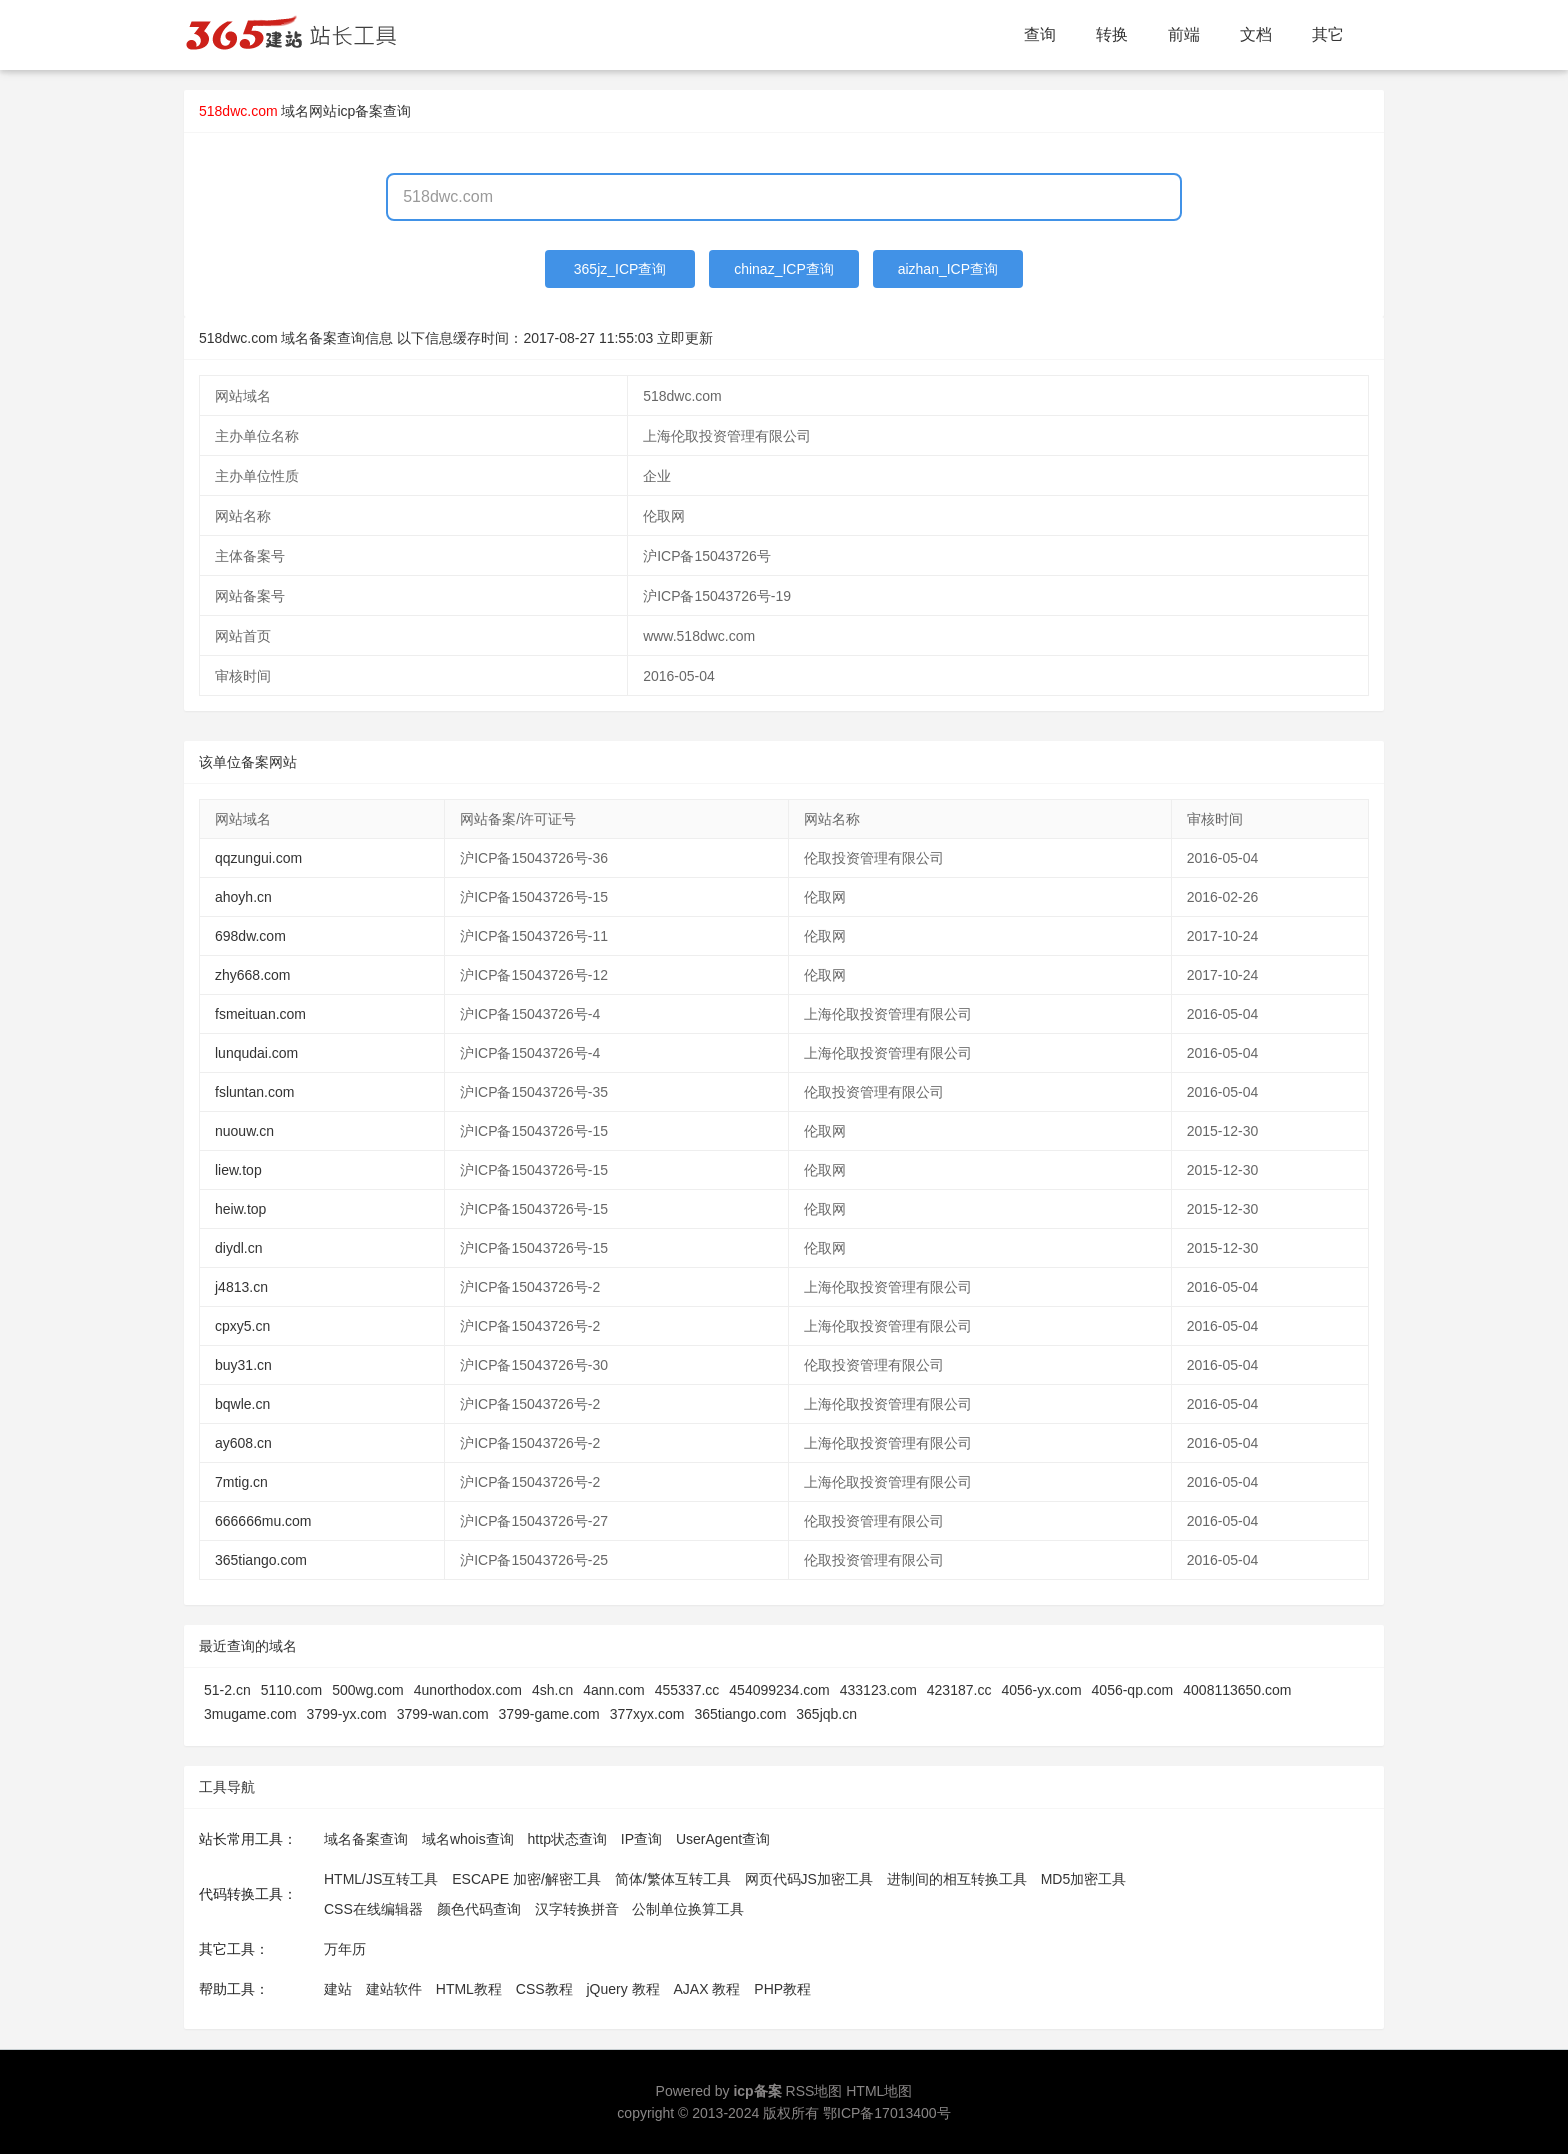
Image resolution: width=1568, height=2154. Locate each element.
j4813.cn (241, 1287)
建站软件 (394, 1989)
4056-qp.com (1133, 1690)
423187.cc (959, 1690)
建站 (338, 1989)
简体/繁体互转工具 (673, 1879)
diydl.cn (238, 1248)
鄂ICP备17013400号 (887, 2113)
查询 (1040, 34)
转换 (1112, 34)
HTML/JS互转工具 (381, 1879)
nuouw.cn (244, 1131)
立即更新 (685, 338)
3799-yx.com (347, 1714)
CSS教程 (544, 1989)
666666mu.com (263, 1521)
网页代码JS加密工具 (809, 1879)
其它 (1328, 34)
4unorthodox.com (468, 1690)
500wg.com (368, 1690)
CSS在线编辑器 (373, 1909)
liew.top (238, 1170)
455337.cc (687, 1690)
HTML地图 (879, 2091)
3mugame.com (250, 1714)
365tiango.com (261, 1560)
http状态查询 (567, 1839)
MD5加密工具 (1084, 1879)
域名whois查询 (468, 1839)
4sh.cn (552, 1690)
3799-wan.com (443, 1714)
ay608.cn (243, 1443)
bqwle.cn (242, 1404)
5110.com (291, 1690)
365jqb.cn (826, 1714)
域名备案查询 (366, 1839)
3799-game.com (549, 1714)
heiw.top (240, 1209)
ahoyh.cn (243, 897)
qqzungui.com (258, 858)
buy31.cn (243, 1365)
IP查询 (641, 1839)
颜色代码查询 (479, 1909)
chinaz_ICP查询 (784, 269)
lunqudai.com (256, 1053)
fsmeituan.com (260, 1014)
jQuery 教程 (622, 1989)
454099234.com (779, 1690)
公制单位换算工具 (688, 1909)
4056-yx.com (1041, 1690)
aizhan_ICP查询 (948, 269)
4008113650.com (1237, 1690)
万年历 (345, 1949)
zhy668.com (252, 975)
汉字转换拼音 (577, 1909)
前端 (1184, 34)
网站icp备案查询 (360, 111)
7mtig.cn (241, 1482)
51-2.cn (227, 1690)
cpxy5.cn (242, 1326)
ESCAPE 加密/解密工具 (526, 1879)
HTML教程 (469, 1989)
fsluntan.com (254, 1092)
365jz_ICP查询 (620, 269)
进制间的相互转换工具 (957, 1879)
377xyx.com (647, 1714)
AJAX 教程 (707, 1989)
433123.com (878, 1690)
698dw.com (250, 936)
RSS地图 (814, 2091)
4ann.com (613, 1690)
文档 (1256, 34)
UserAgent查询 (723, 1839)
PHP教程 (782, 1989)
